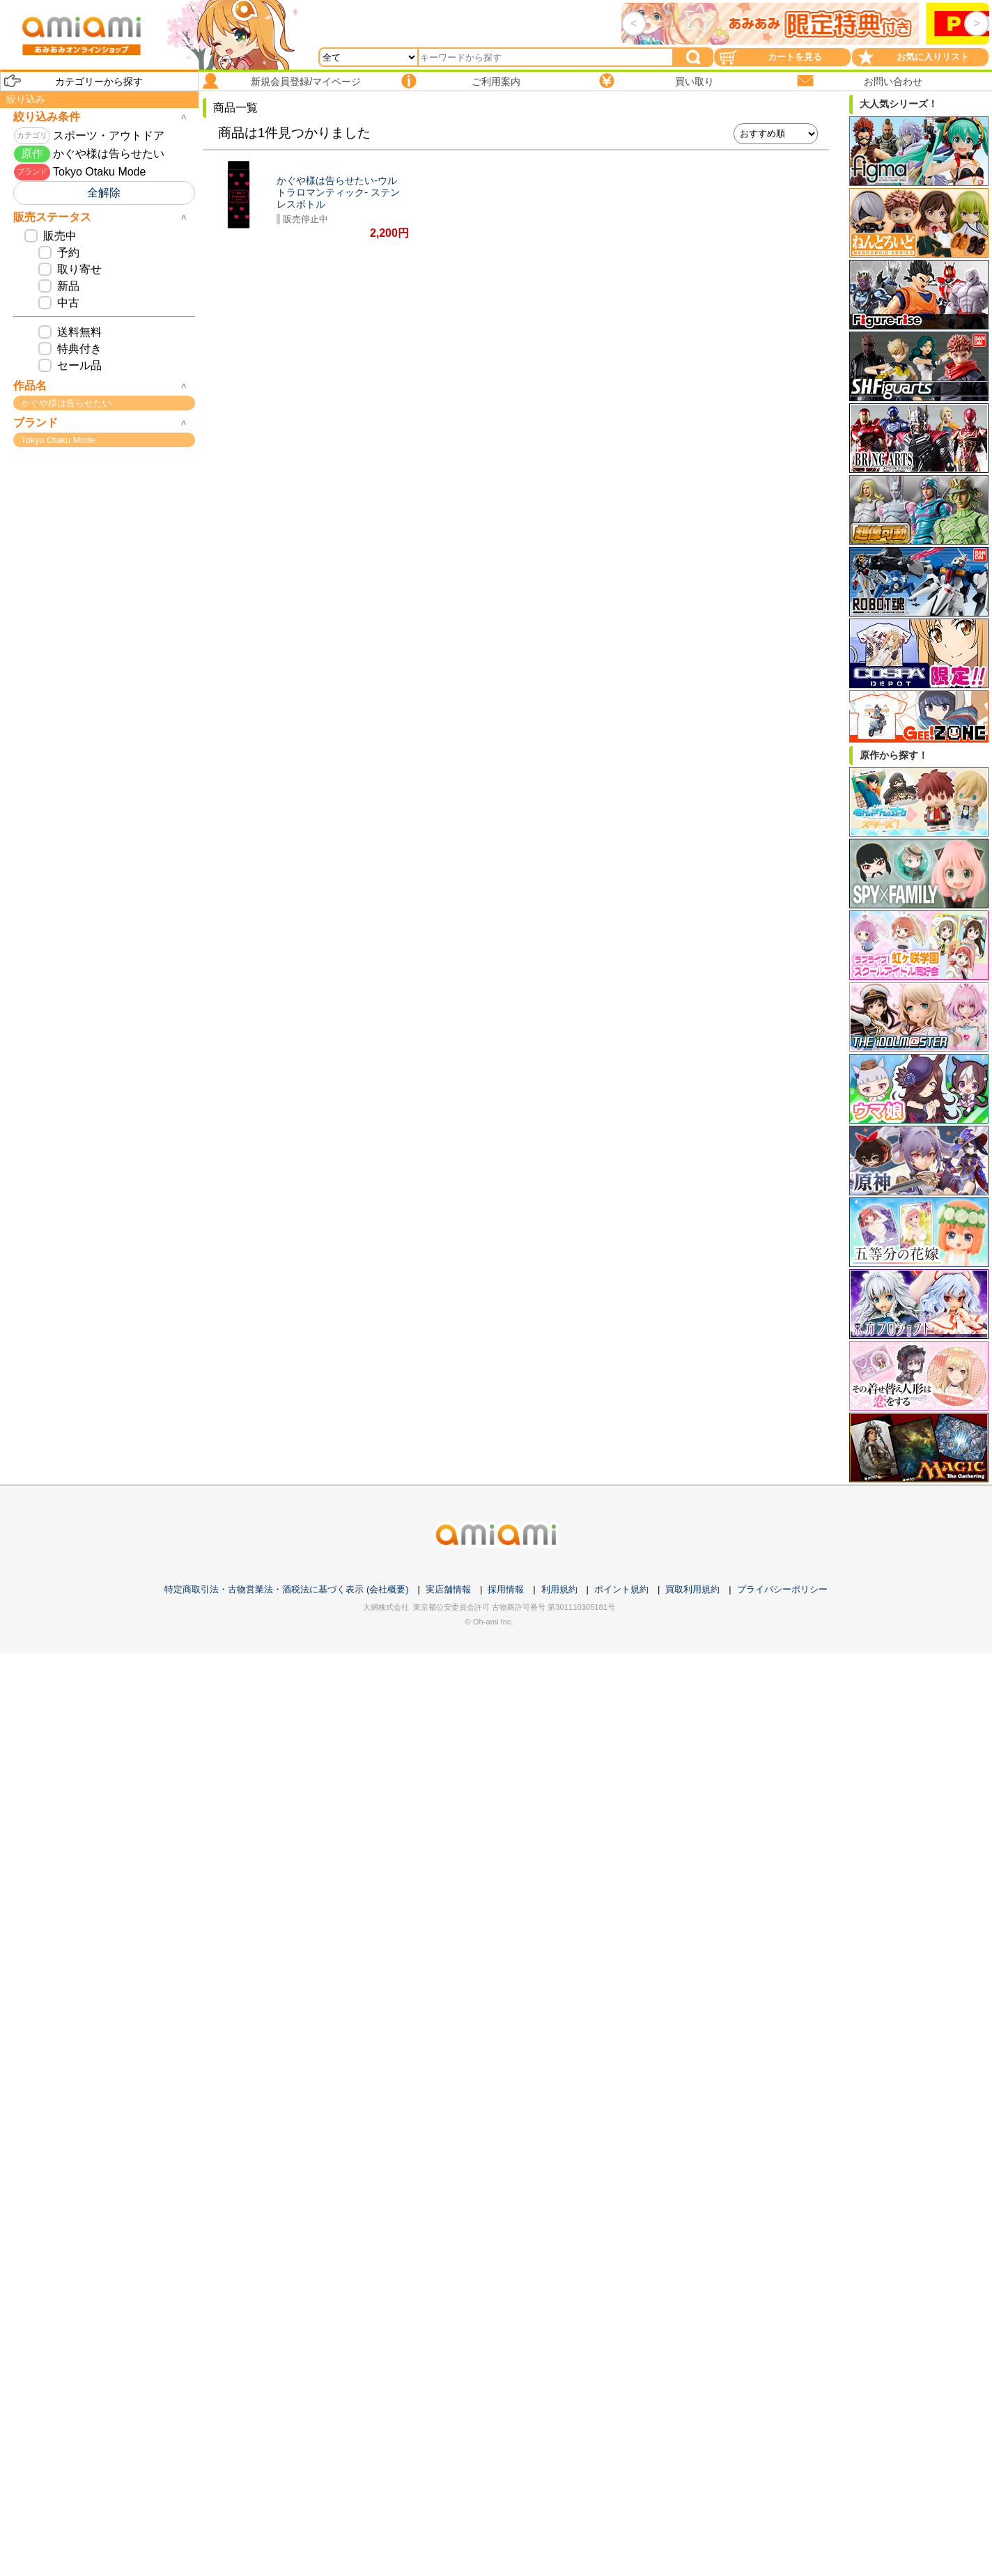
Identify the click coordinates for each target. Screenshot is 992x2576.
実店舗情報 (448, 1589)
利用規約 (559, 1589)
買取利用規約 (692, 1589)
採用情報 (506, 1589)
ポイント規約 (621, 1589)
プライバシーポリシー (782, 1589)
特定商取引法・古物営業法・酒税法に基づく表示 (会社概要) (286, 1589)
